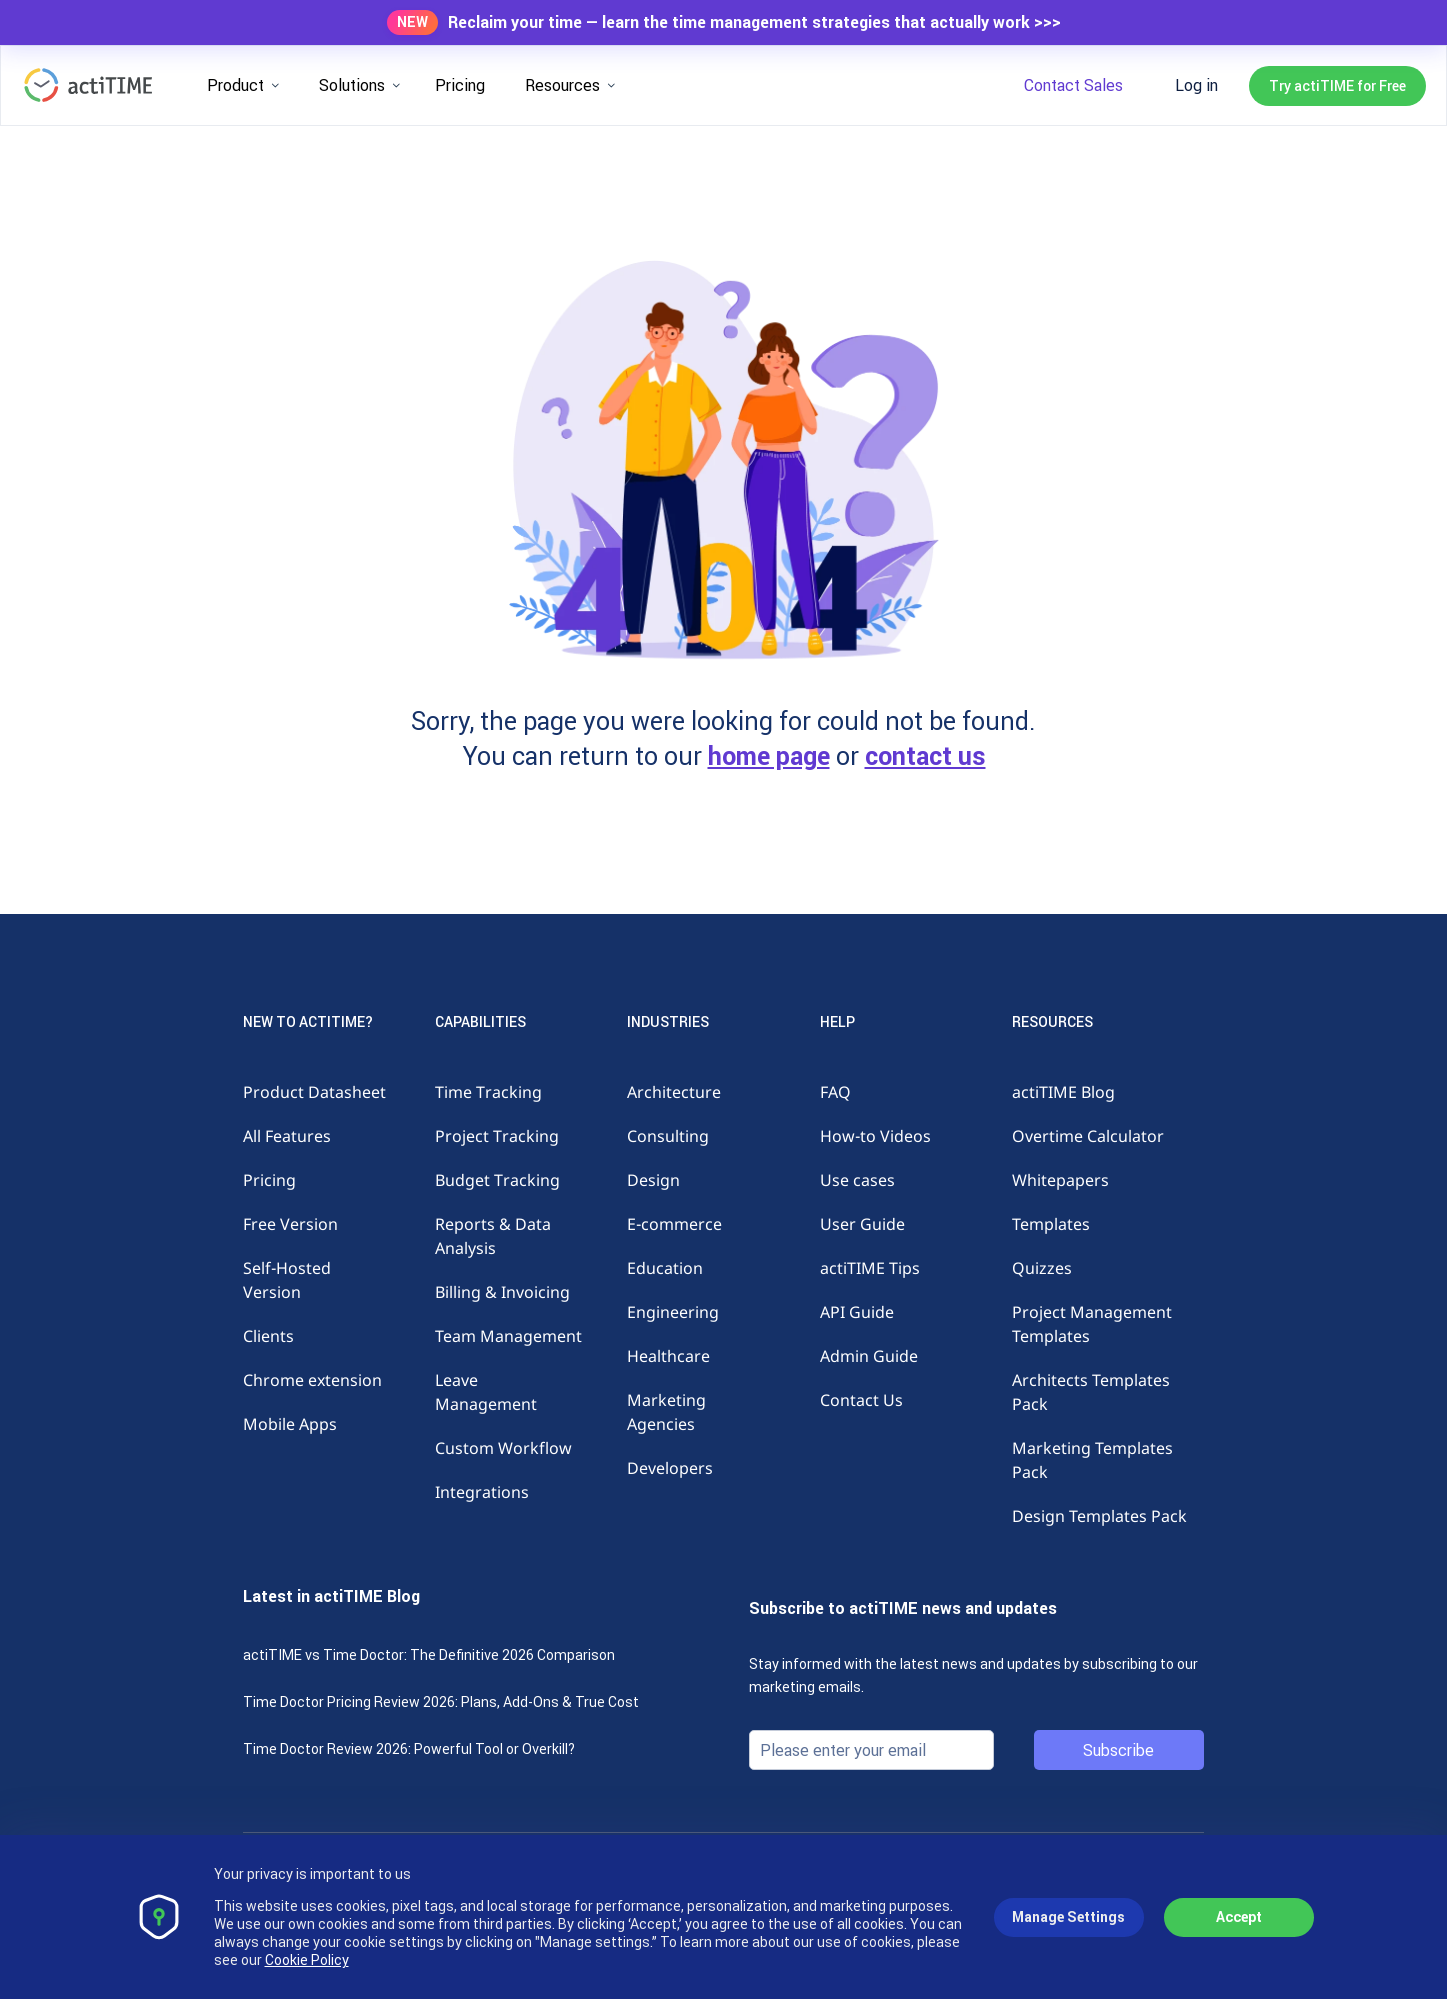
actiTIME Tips (870, 1268)
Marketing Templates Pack (1092, 1460)
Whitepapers (1060, 1180)
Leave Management (486, 1392)
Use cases (857, 1180)
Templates (1051, 1224)
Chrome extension (312, 1380)
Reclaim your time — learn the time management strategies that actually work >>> (754, 22)
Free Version (290, 1224)
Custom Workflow (503, 1448)
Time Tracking (488, 1092)
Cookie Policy (307, 1960)
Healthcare (668, 1356)
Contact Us (861, 1400)
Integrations (482, 1492)
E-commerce (674, 1224)
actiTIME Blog (1063, 1092)
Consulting (668, 1136)
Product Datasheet (314, 1092)
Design (653, 1180)
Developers (670, 1468)
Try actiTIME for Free (1337, 86)
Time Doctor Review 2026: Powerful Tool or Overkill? (409, 1749)
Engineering (673, 1312)
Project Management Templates (1092, 1324)
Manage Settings (1068, 1917)
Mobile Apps (290, 1424)
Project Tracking (497, 1136)
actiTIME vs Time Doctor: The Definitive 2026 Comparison (429, 1655)
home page (769, 756)
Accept (1239, 1917)
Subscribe (1118, 1750)
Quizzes (1042, 1268)
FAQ (835, 1092)
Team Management (508, 1336)
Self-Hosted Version (287, 1280)
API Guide (857, 1312)
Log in (1196, 85)
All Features (287, 1136)
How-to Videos (875, 1136)
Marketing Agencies (666, 1412)
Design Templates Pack (1099, 1516)
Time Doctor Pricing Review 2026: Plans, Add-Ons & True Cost (441, 1702)
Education (665, 1268)
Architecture (674, 1092)
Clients (268, 1336)
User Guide (862, 1224)
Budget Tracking (497, 1180)
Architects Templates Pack (1091, 1392)
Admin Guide (869, 1356)
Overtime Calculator (1088, 1136)
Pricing (460, 85)
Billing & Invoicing (502, 1292)
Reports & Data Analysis (493, 1236)
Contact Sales (1073, 85)
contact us (925, 756)
